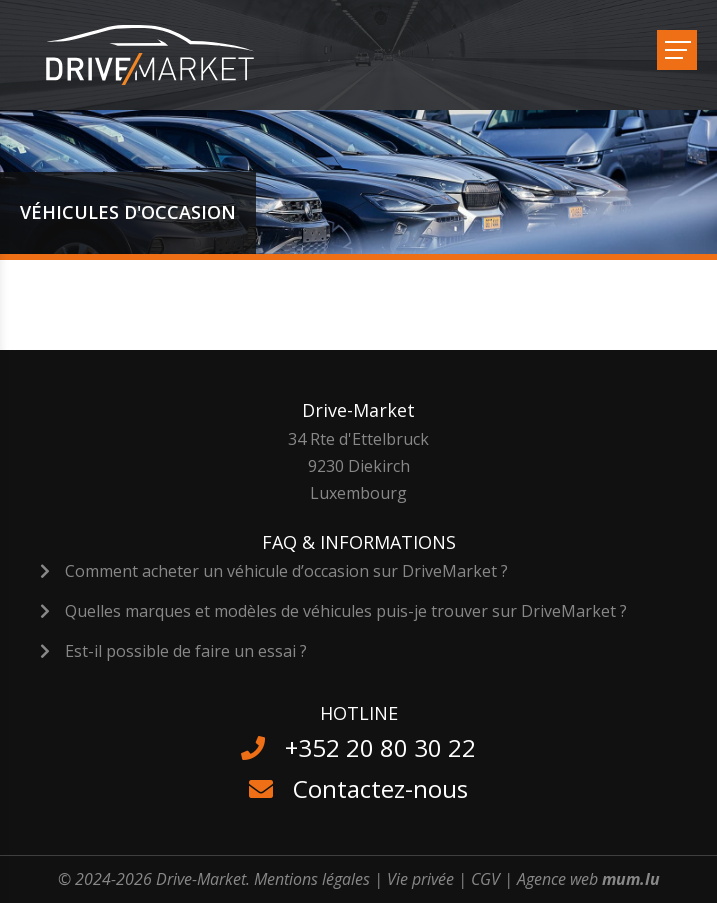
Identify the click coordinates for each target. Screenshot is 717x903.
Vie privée (420, 879)
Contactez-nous (380, 788)
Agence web (557, 879)
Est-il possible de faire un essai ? (186, 651)
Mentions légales (312, 879)
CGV (485, 879)
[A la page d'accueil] (162, 55)
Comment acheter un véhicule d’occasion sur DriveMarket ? (286, 571)
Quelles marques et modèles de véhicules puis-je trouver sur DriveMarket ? (346, 611)
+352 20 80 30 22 (380, 747)
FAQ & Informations (359, 542)
